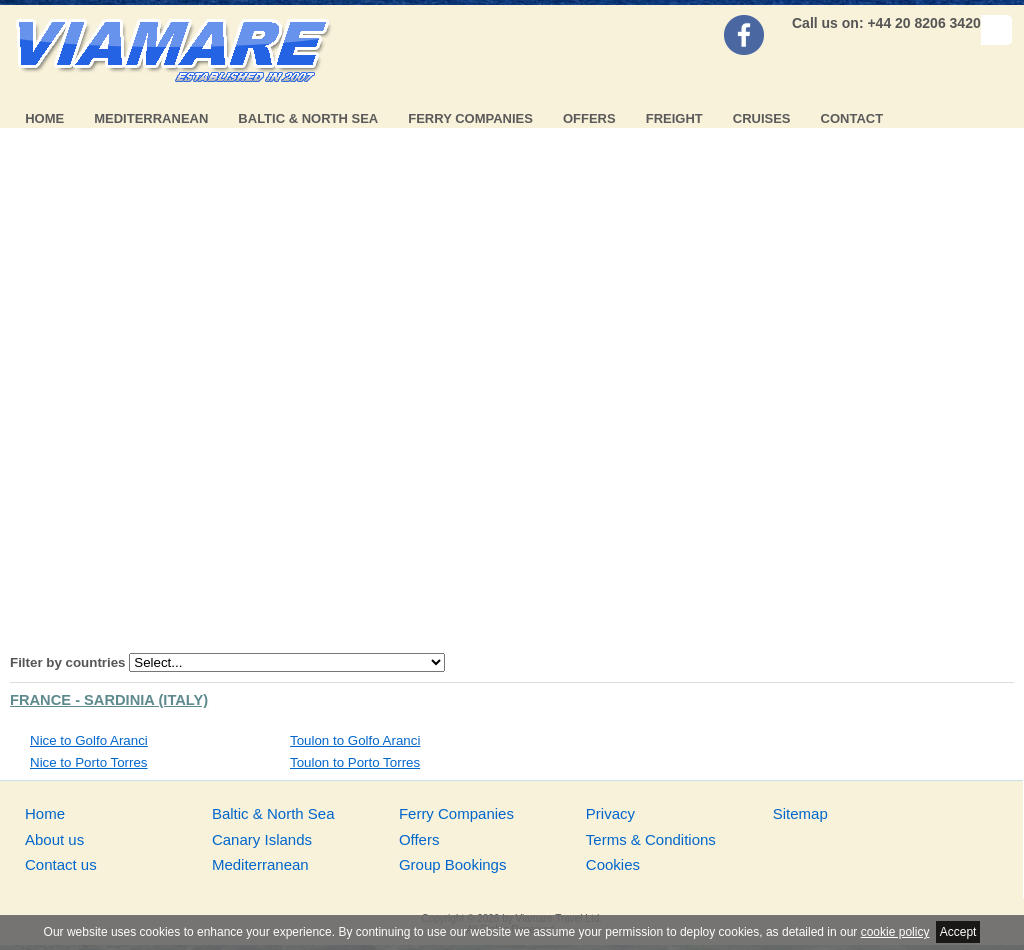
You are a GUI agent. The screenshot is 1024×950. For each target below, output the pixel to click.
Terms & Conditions (651, 839)
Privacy (610, 813)
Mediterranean (151, 118)
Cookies (613, 864)
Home (44, 118)
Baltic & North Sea (308, 118)
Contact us (61, 864)
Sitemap (800, 813)
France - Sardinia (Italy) (109, 700)
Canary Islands (262, 839)
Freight (674, 118)
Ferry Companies (470, 118)
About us (54, 839)
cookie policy (895, 932)
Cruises (762, 118)
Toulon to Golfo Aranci (355, 740)
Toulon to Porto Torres (355, 762)
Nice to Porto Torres (89, 762)
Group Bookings (453, 864)
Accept (958, 932)
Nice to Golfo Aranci (89, 740)
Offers (589, 118)
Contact (852, 118)
